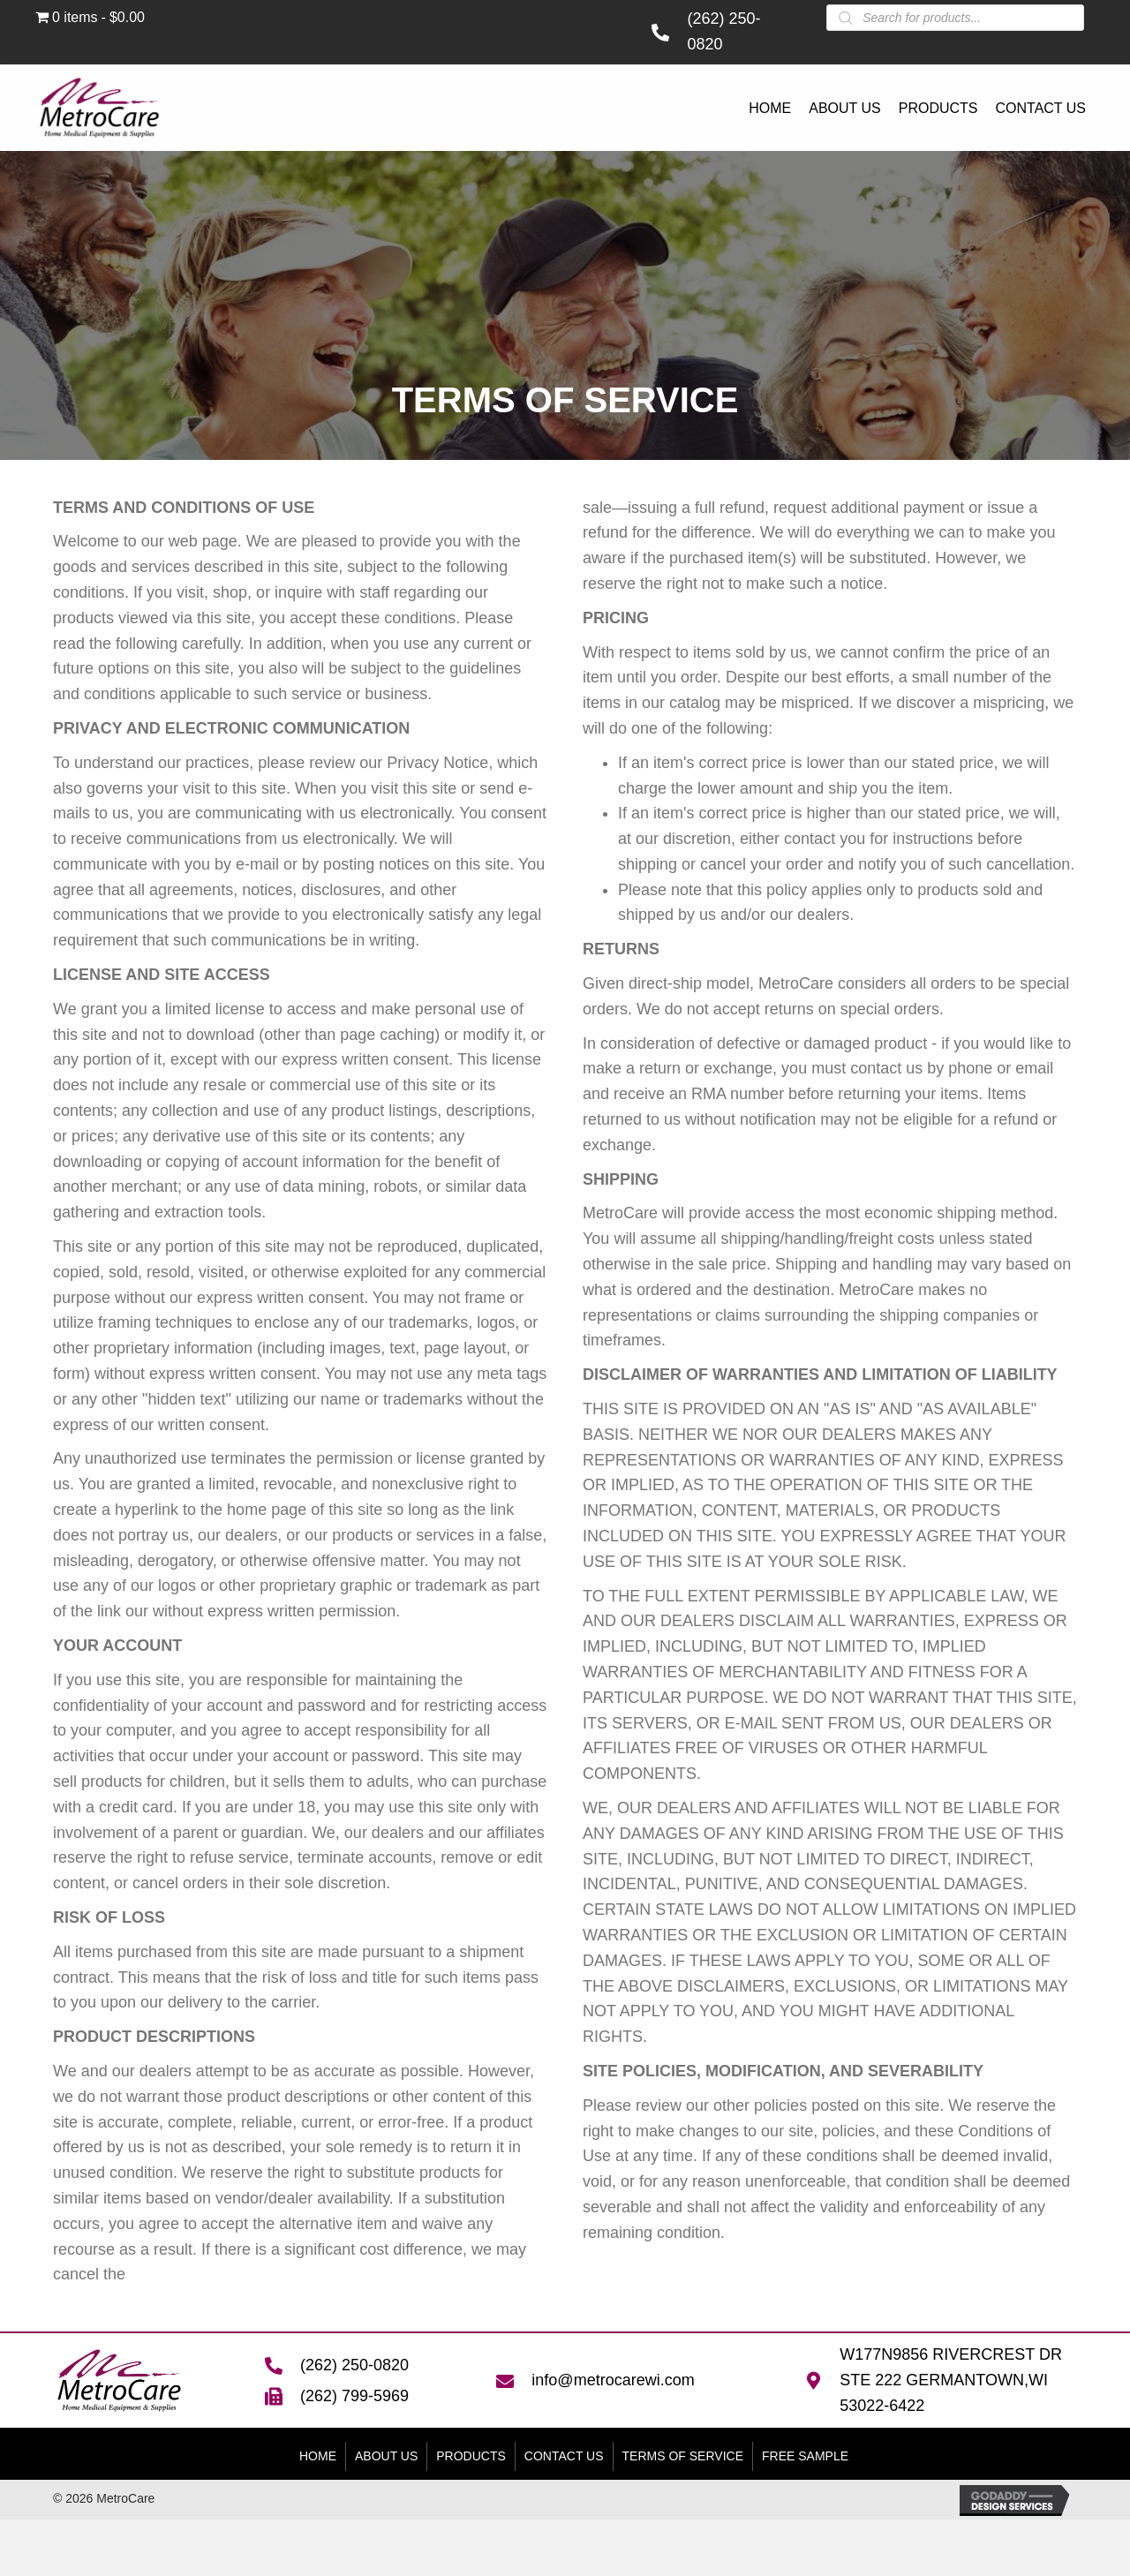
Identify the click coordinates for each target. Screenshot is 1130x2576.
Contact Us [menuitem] (564, 2456)
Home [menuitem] (317, 2456)
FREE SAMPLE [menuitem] (805, 2456)
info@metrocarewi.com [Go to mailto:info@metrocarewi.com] (612, 2380)
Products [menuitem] (471, 2456)
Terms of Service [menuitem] (682, 2456)
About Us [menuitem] (386, 2456)
